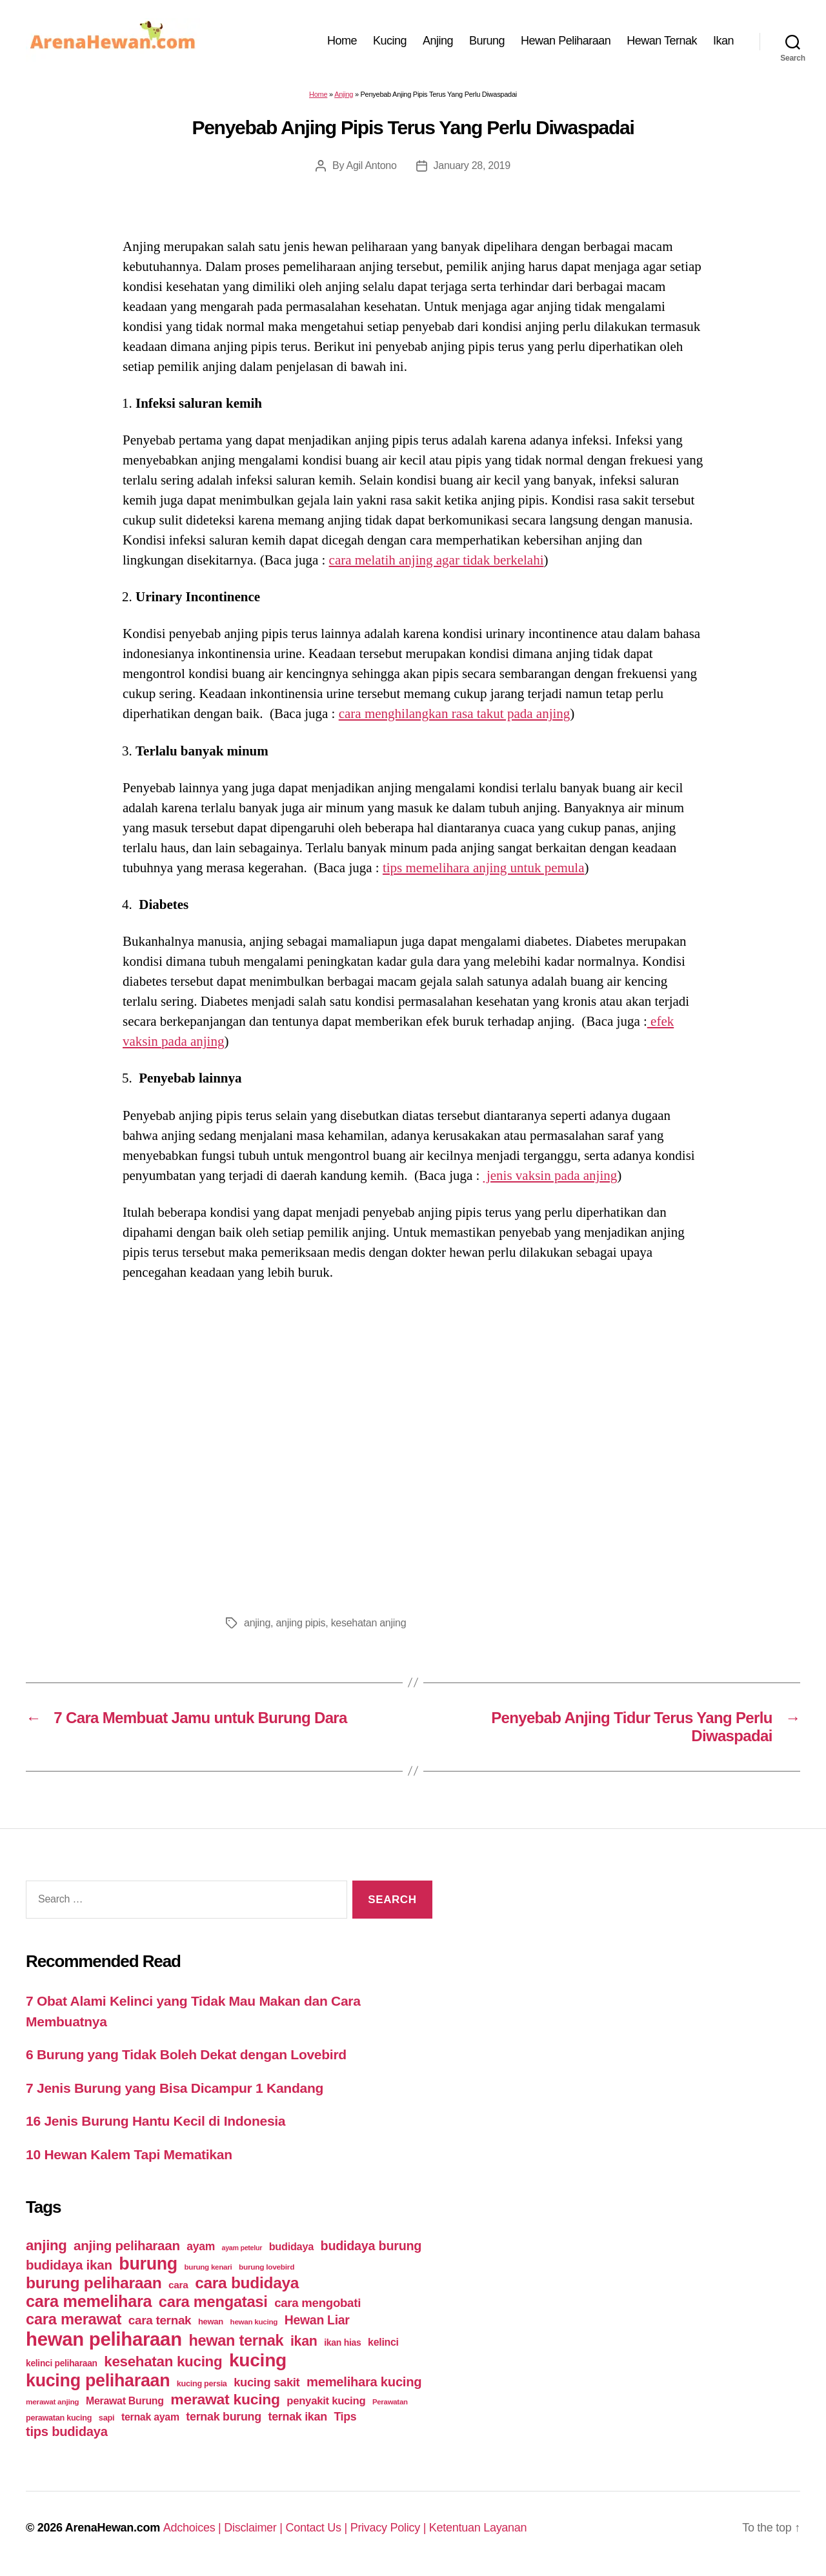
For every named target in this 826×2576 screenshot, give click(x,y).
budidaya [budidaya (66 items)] (291, 2246)
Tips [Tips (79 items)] (345, 2416)
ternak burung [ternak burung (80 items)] (223, 2416)
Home (342, 40)
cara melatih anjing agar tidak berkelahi (436, 560)
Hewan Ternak (662, 40)
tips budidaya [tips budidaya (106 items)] (67, 2431)
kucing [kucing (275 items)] (258, 2360)
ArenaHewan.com (112, 2527)
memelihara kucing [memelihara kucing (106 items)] (364, 2382)
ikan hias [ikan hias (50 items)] (342, 2342)
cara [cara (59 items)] (178, 2284)
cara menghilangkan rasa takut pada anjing (454, 713)
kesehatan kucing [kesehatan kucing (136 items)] (163, 2361)
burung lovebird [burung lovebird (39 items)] (266, 2266)
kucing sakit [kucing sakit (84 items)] (266, 2382)
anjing (257, 1622)
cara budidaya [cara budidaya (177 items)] (247, 2282)
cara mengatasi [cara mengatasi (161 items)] (213, 2301)
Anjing (438, 40)
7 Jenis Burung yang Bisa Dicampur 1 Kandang (174, 2088)
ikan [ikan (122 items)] (303, 2341)
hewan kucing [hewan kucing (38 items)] (254, 2321)
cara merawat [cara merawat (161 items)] (73, 2319)
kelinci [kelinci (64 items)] (383, 2342)
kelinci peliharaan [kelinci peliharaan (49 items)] (61, 2363)
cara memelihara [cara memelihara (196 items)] (89, 2301)
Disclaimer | (254, 2527)
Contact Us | (317, 2527)
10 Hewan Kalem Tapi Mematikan (129, 2154)
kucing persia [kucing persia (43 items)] (202, 2383)
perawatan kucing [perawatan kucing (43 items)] (59, 2417)
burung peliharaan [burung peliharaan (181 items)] (94, 2282)
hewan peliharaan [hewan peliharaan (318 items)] (104, 2339)
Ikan (723, 40)
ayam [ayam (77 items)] (200, 2246)
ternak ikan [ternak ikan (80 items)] (297, 2416)
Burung (487, 40)
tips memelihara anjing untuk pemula (484, 867)
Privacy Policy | (389, 2527)
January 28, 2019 (472, 165)
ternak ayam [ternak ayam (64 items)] (150, 2416)
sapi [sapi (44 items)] (107, 2417)
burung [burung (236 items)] (148, 2263)
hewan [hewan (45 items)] (210, 2321)
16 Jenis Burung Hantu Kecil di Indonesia (155, 2120)
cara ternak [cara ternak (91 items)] (160, 2320)
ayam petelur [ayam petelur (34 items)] (242, 2248)
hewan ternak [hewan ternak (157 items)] (235, 2340)
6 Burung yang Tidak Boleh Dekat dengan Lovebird (186, 2054)
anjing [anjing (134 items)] (46, 2245)
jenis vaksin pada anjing (550, 1175)
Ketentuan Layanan (478, 2527)
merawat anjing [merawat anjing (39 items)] (52, 2401)
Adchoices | (194, 2527)
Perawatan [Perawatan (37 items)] (390, 2402)
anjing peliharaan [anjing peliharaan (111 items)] (127, 2245)
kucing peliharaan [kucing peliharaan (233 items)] (98, 2380)
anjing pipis (300, 1622)
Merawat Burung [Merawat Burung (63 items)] (125, 2400)
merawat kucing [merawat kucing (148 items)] (224, 2399)
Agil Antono (372, 165)
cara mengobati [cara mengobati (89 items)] (317, 2303)
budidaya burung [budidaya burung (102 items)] (371, 2246)
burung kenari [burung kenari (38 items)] (208, 2266)
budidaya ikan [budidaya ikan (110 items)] (69, 2264)
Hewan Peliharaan (565, 40)
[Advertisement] (413, 1444)
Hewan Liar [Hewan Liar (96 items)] (317, 2320)
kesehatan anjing (369, 1622)
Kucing (390, 40)
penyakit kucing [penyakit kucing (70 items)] (326, 2401)
